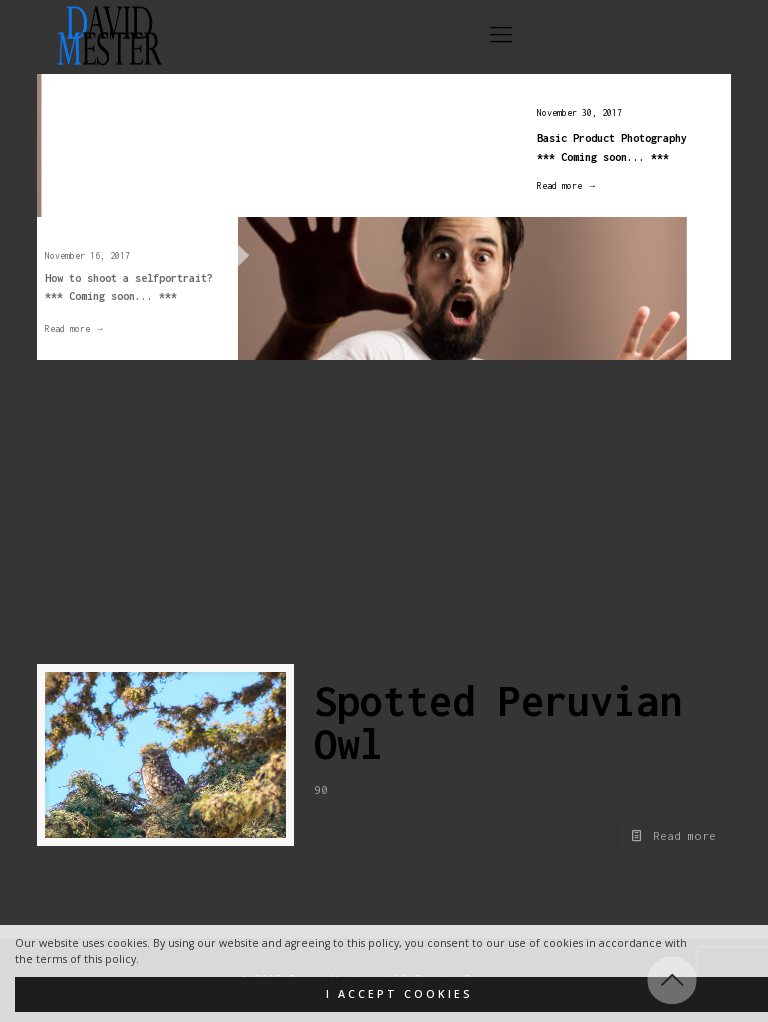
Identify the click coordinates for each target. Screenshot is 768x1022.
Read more (684, 835)
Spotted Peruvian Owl (498, 722)
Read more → (557, 185)
